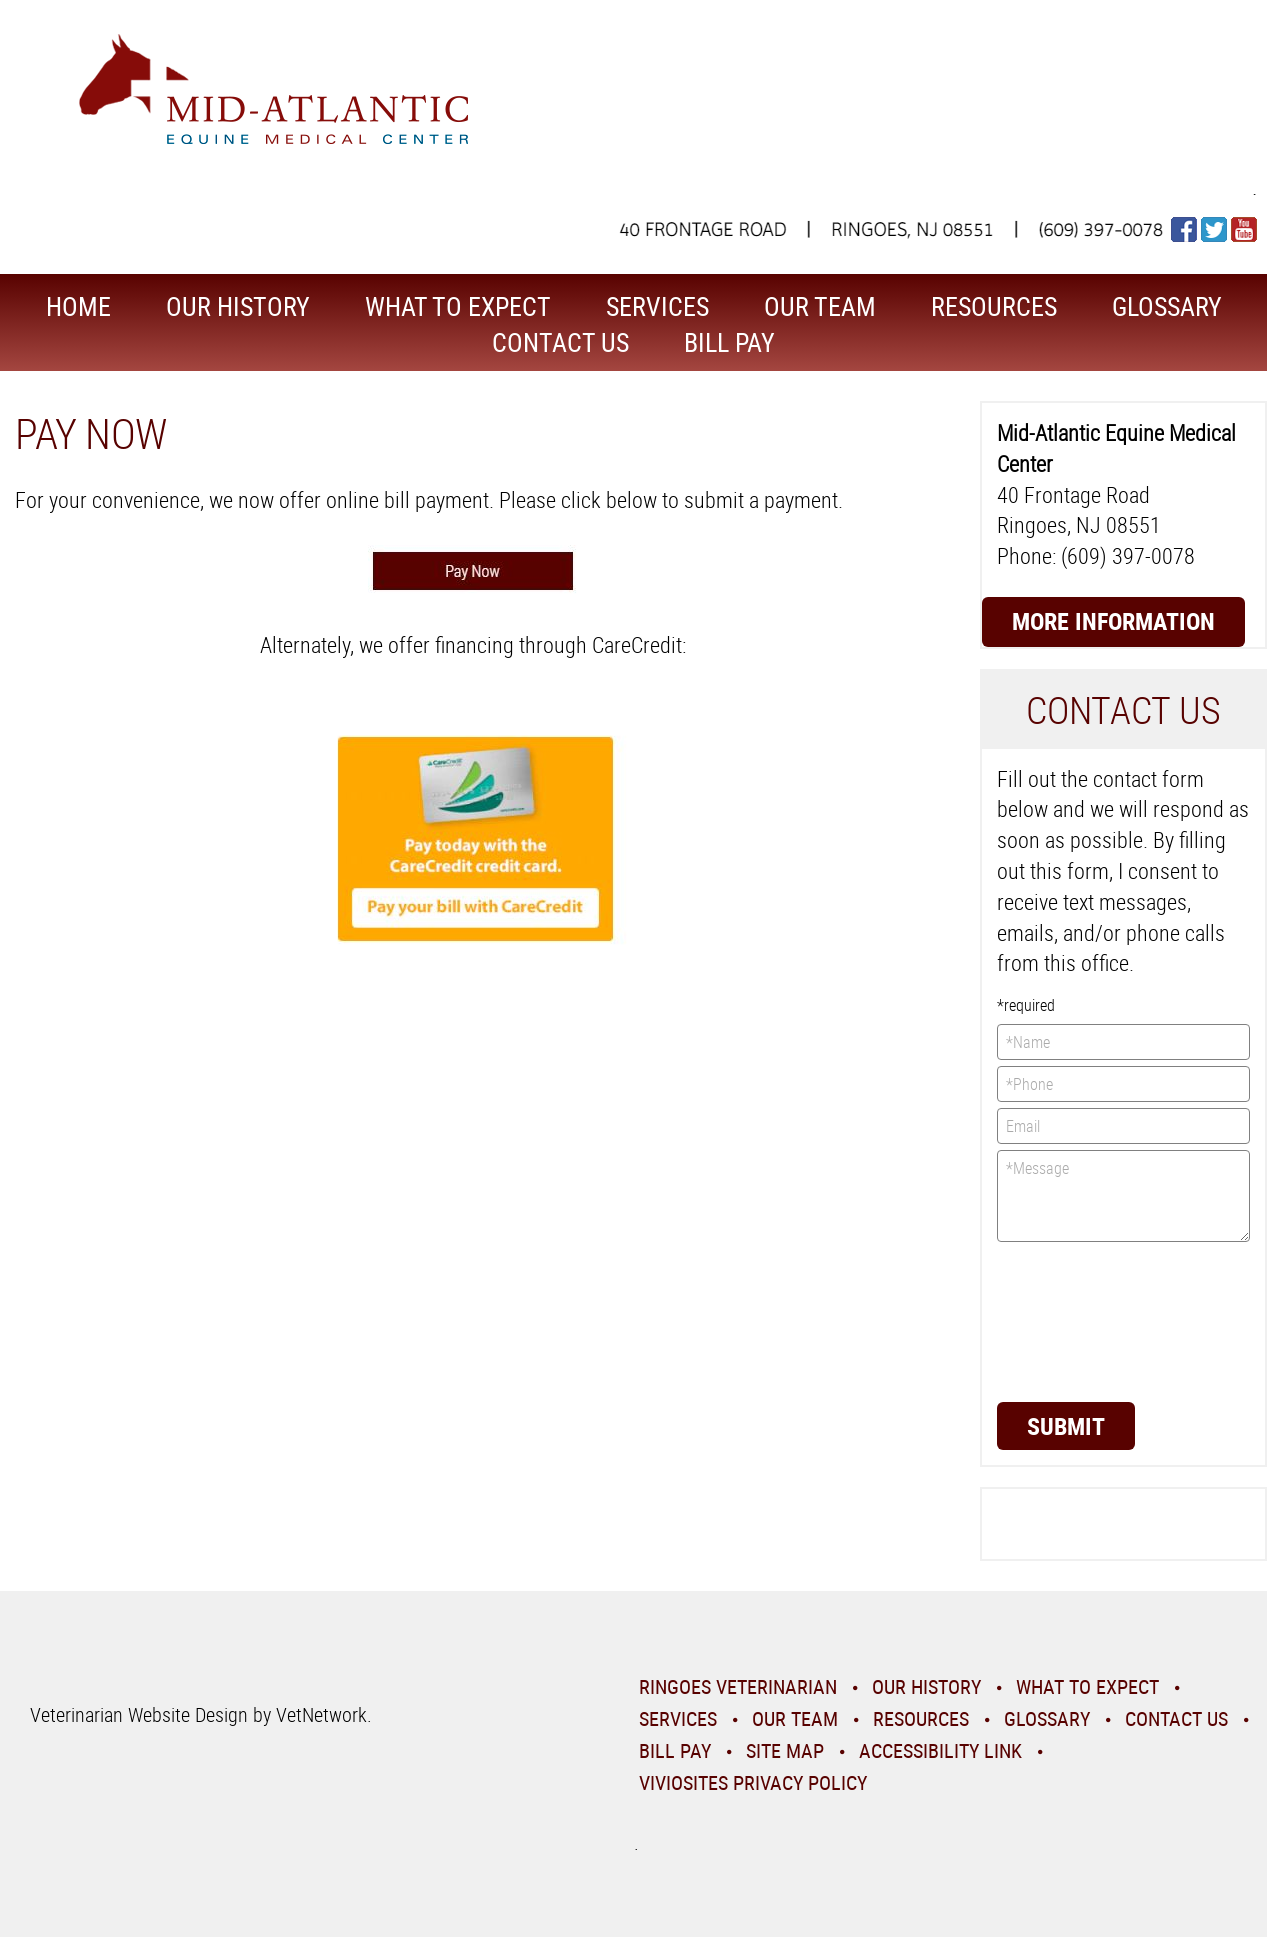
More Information (1113, 621)
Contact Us (560, 342)
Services (657, 306)
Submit (1066, 1426)
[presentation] (1079, 1320)
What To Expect (458, 306)
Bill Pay (729, 342)
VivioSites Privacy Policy (753, 1782)
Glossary (1167, 306)
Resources (994, 306)
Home (78, 306)
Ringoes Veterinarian (738, 1686)
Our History (238, 306)
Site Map (785, 1750)
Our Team (820, 306)
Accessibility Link (940, 1750)
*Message (1123, 1196)
